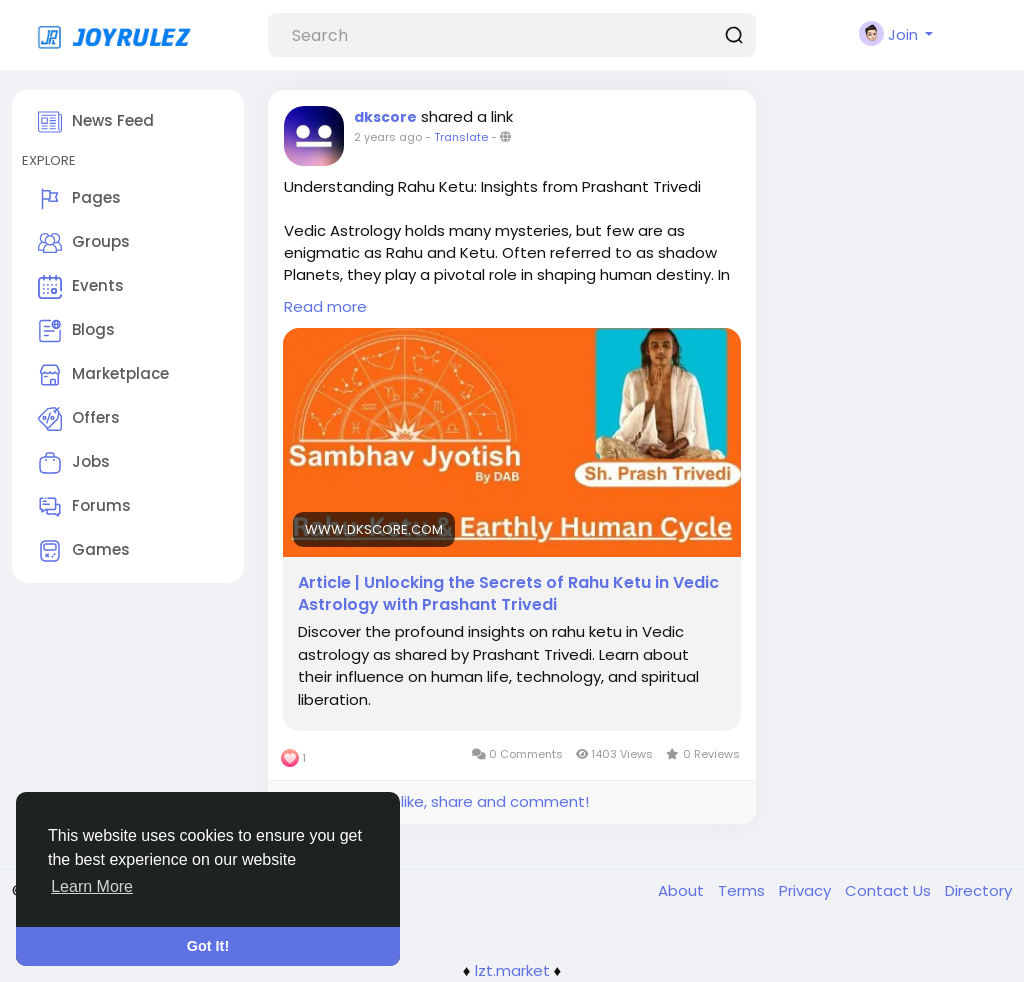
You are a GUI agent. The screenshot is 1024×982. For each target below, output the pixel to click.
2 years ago (388, 137)
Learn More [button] (92, 886)
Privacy (807, 890)
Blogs (76, 331)
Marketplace (103, 375)
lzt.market (512, 970)
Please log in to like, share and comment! (436, 801)
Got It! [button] (208, 946)
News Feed (96, 122)
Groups (84, 243)
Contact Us (890, 890)
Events (81, 287)
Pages (79, 199)
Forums (84, 507)
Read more (325, 306)
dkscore (385, 117)
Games (84, 551)
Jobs (74, 463)
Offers (79, 419)
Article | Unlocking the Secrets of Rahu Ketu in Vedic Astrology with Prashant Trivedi (508, 594)
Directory (978, 890)
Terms (743, 890)
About (683, 890)
